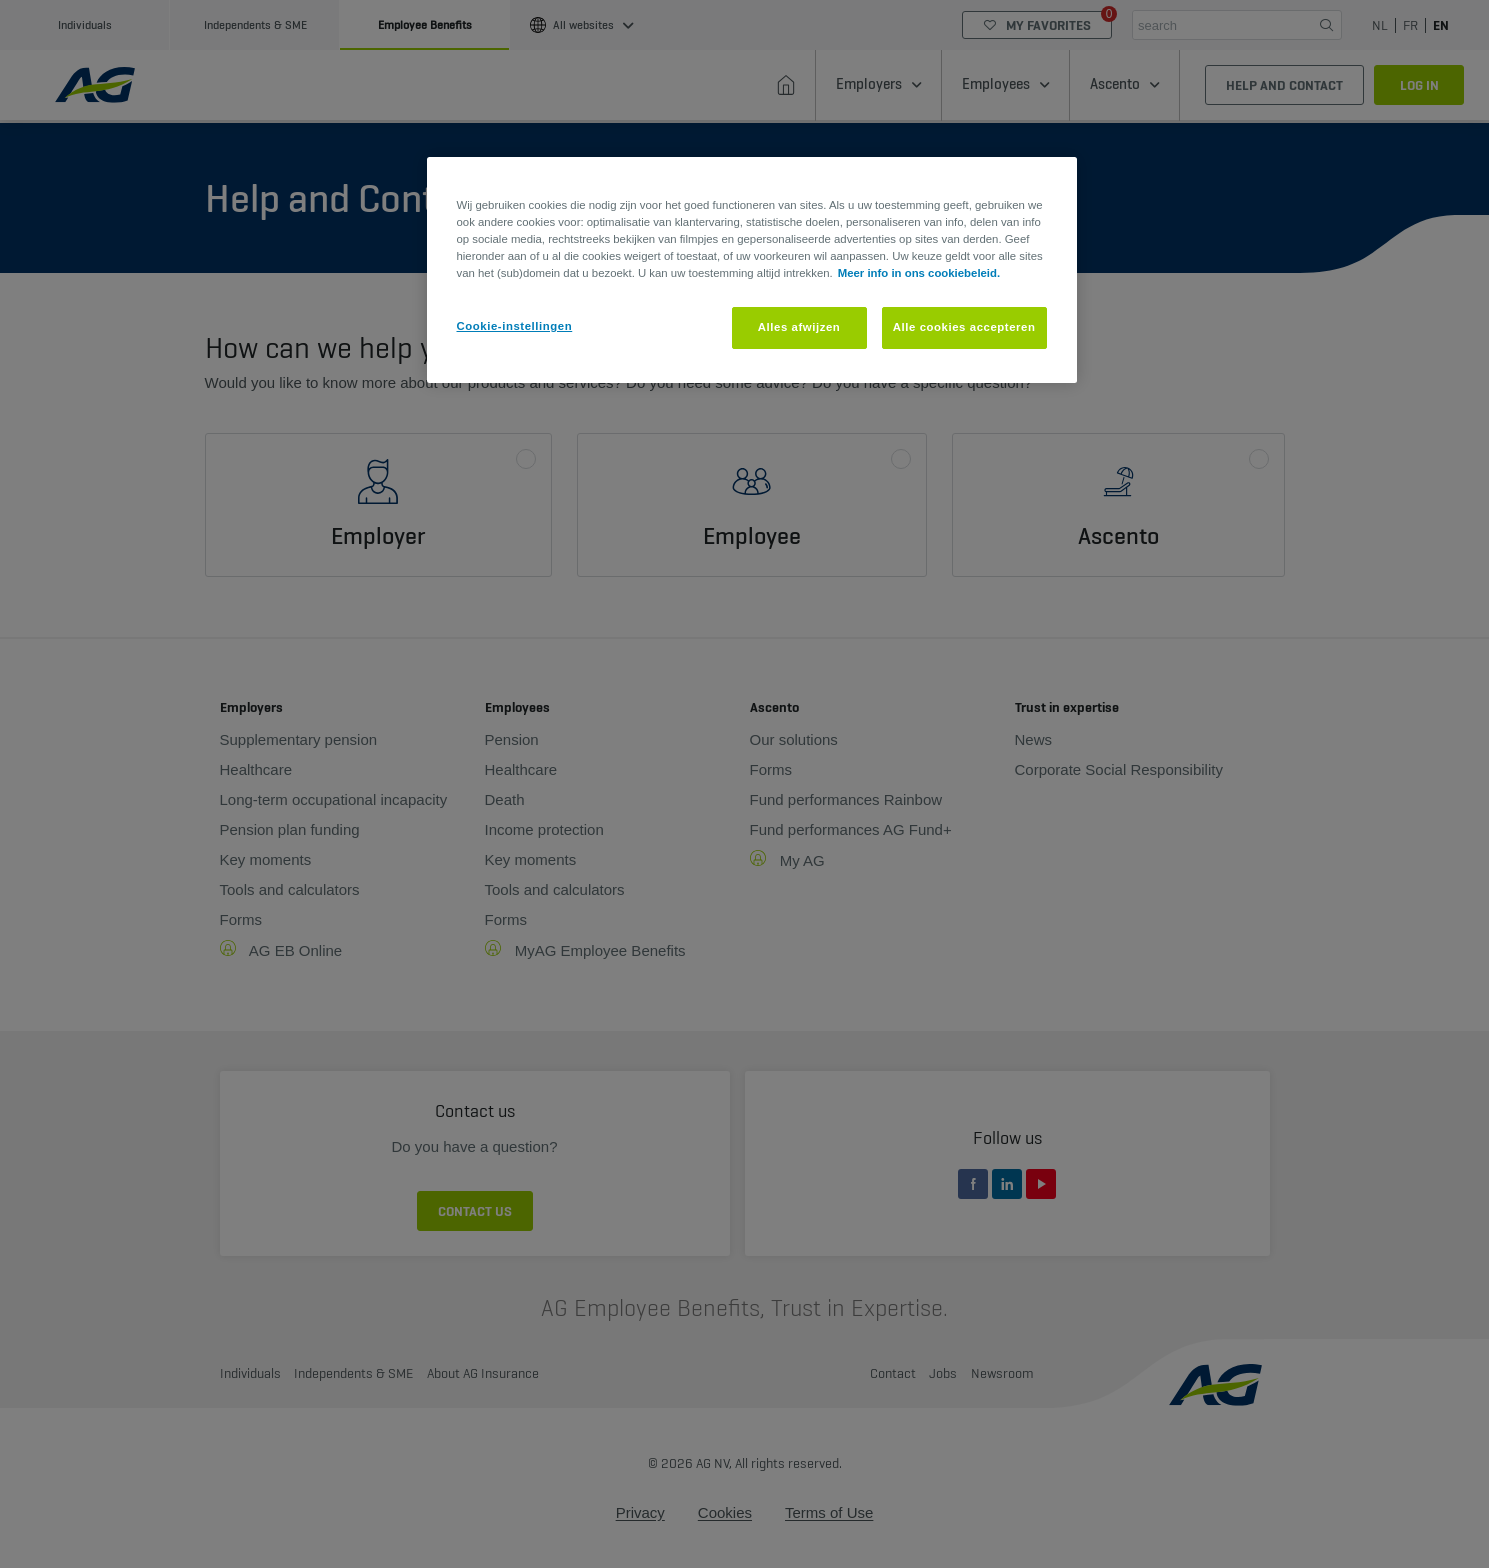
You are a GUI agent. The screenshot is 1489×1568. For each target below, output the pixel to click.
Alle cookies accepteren (964, 327)
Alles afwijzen (799, 327)
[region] (752, 270)
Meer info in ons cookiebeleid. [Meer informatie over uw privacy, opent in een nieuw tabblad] (919, 273)
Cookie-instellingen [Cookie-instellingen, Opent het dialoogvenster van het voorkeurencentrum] (515, 326)
